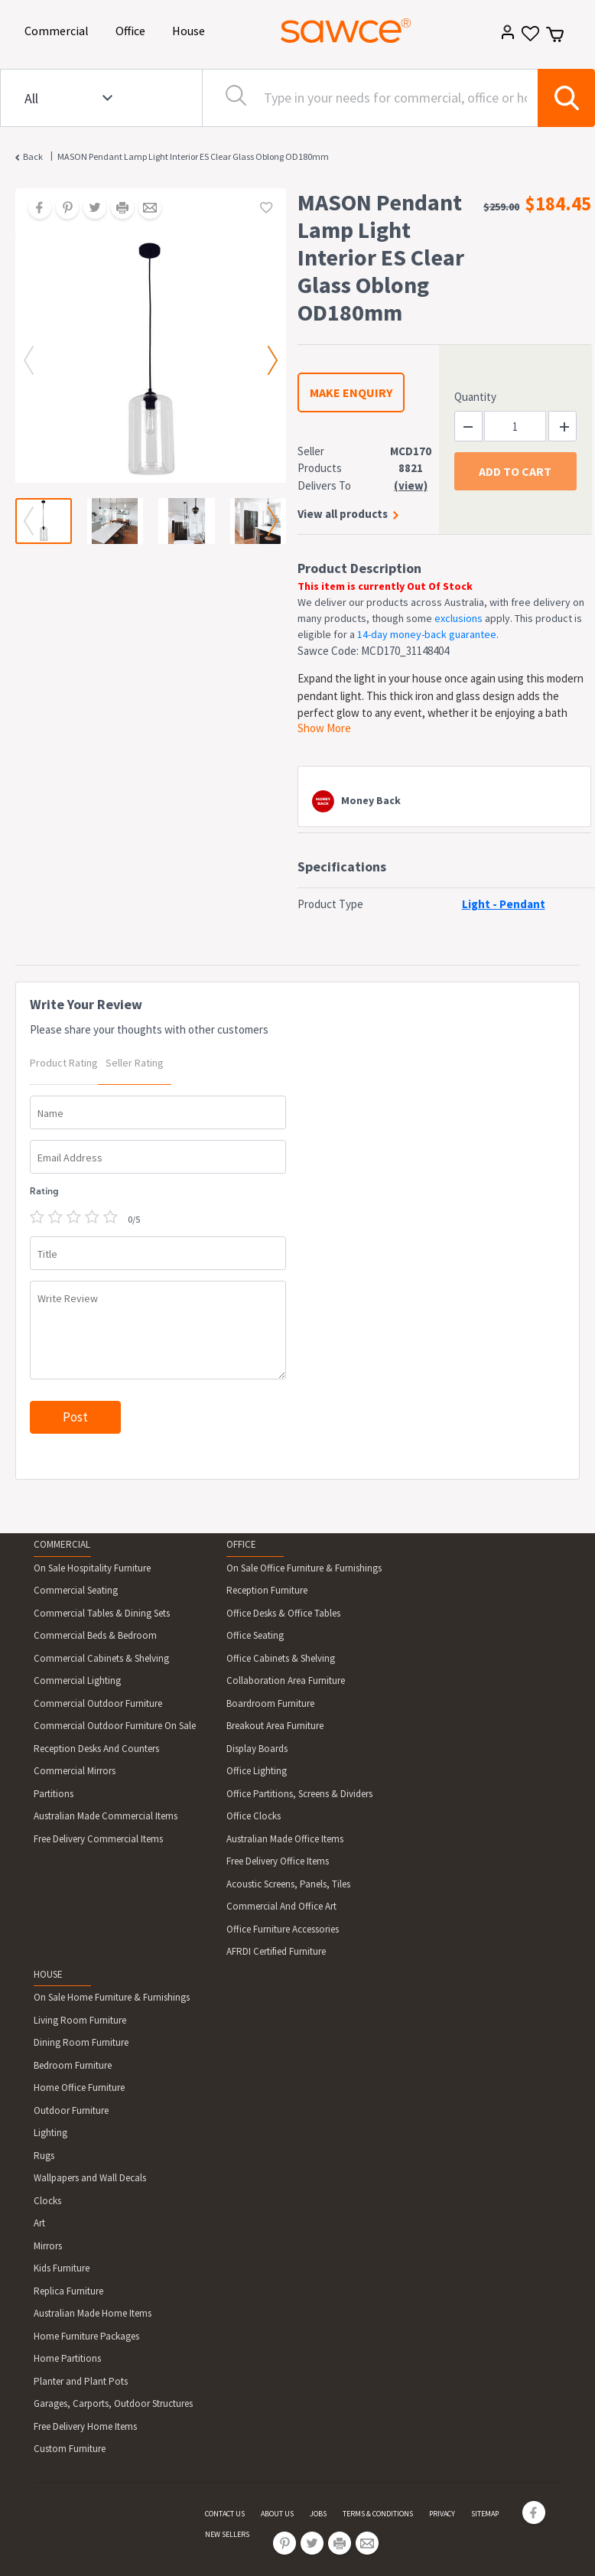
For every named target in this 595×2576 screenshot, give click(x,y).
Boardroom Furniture (270, 1703)
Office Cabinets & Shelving (280, 1658)
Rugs (44, 2155)
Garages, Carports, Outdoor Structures (113, 2403)
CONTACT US (225, 2514)
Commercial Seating (76, 1590)
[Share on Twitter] (89, 209)
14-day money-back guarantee (426, 634)
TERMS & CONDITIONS (378, 2514)
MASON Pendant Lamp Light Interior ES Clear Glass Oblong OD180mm (193, 156)
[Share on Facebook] (34, 209)
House (191, 29)
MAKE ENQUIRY (351, 392)
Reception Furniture (266, 1590)
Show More (324, 728)
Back (33, 156)
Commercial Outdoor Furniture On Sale (115, 1725)
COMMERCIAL (62, 1544)
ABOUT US (277, 2514)
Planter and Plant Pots (81, 2381)
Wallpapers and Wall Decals (90, 2177)
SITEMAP (485, 2514)
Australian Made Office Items (284, 1838)
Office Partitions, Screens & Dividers (299, 1793)
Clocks (47, 2200)
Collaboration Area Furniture (285, 1680)
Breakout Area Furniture (275, 1725)
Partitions (53, 1793)
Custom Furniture (70, 2448)
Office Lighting (256, 1770)
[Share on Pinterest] (62, 209)
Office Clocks (253, 1815)
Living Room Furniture (80, 2020)
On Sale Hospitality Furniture (92, 1568)
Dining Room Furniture (81, 2042)
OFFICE (241, 1544)
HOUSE (48, 1974)
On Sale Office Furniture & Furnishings (304, 1568)
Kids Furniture (61, 2268)
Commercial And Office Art (281, 1906)
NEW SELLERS (227, 2534)
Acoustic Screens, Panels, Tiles (288, 1883)
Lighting (50, 2132)
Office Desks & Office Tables (283, 1613)
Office (133, 29)
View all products (343, 513)
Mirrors (48, 2245)
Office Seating (255, 1635)
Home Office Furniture (79, 2087)
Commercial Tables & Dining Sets (102, 1613)
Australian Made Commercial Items (105, 1815)
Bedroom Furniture (73, 2065)
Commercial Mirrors (74, 1770)
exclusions (458, 618)
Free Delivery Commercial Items (98, 1838)
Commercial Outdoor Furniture (98, 1703)
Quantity (475, 396)
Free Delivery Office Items (277, 1861)
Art (39, 2222)
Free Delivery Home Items (85, 2426)
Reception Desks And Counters (96, 1748)
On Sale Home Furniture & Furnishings (112, 1997)
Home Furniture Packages (86, 2336)
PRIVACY (442, 2514)
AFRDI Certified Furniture (276, 1951)
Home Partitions (67, 2358)
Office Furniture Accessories (282, 1929)
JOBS (318, 2514)
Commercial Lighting (77, 1680)
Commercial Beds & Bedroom (95, 1635)
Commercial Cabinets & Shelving (101, 1658)
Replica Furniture (68, 2291)
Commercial (59, 29)
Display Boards (257, 1748)
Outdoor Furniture (71, 2110)
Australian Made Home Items (92, 2313)
